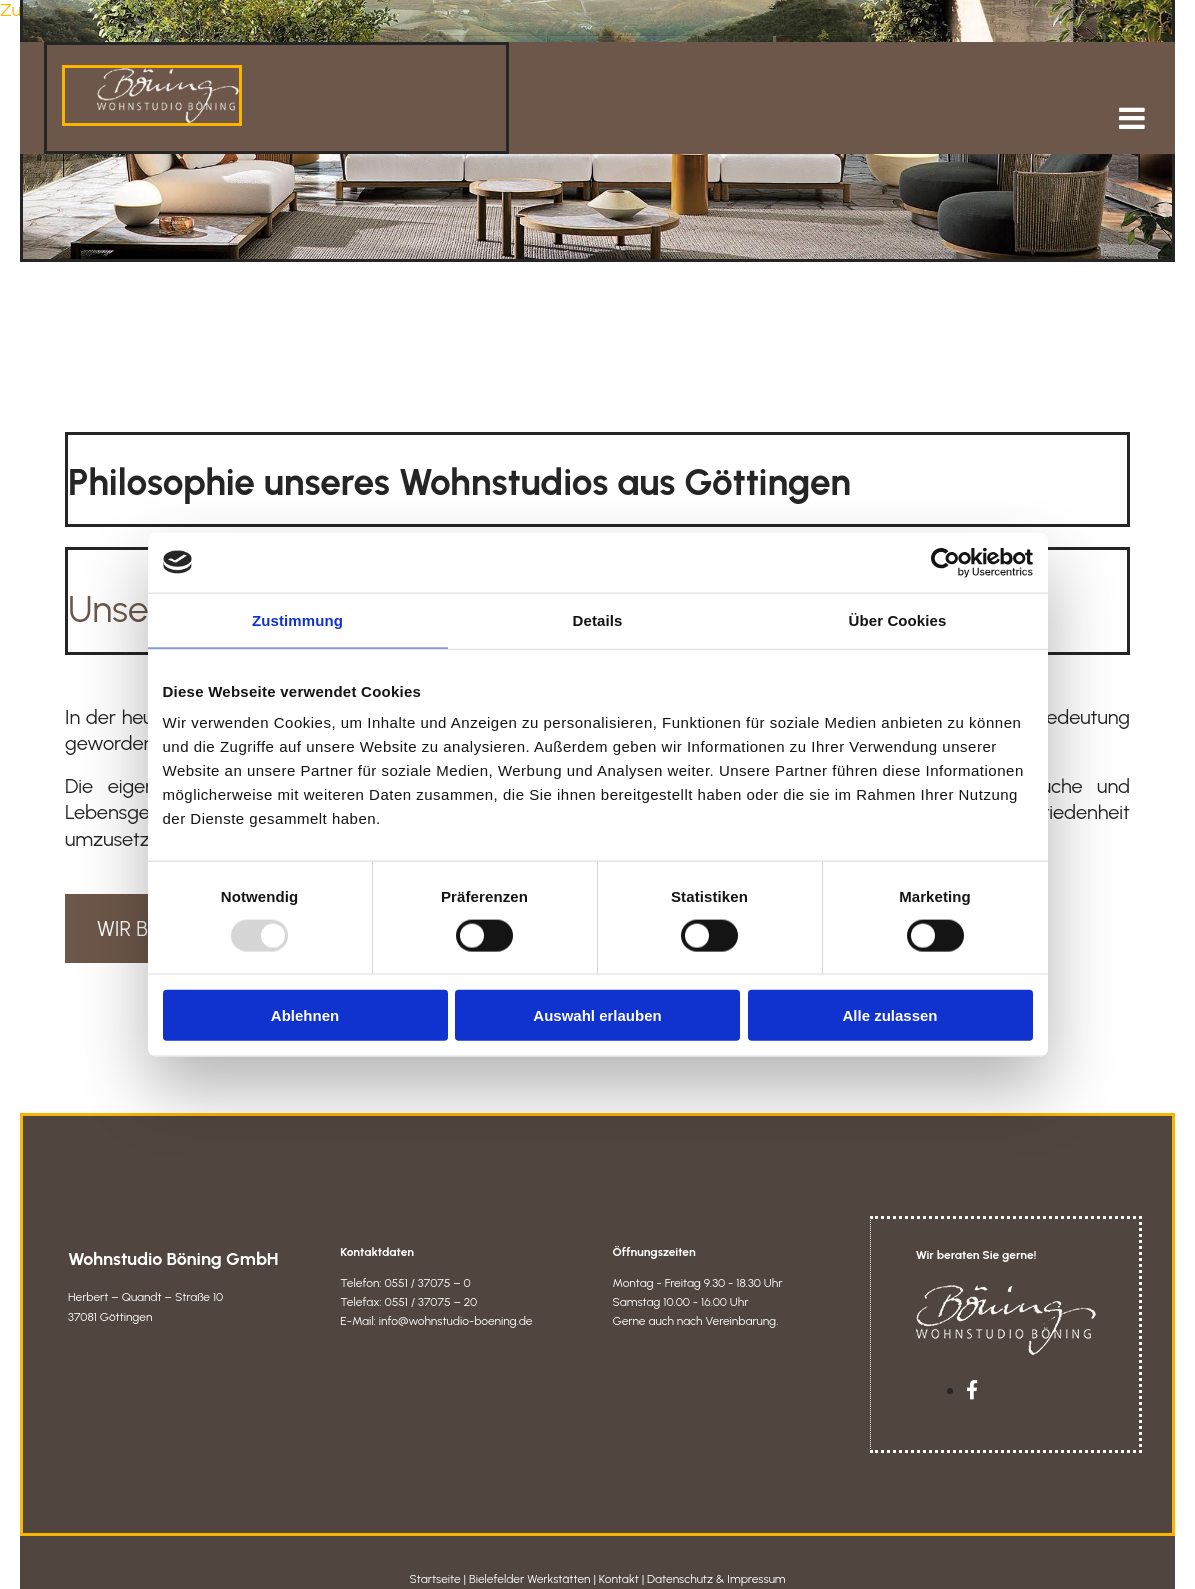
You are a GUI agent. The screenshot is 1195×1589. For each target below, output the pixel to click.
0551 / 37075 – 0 (427, 1269)
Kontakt (619, 1565)
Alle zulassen (889, 1015)
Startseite (434, 1565)
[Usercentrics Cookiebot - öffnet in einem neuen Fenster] (945, 562)
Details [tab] (598, 619)
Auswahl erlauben (597, 1015)
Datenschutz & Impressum (716, 1565)
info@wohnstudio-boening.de (456, 1307)
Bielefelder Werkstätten (530, 1565)
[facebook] (972, 1376)
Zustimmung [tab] (297, 619)
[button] (824, 104)
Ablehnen (305, 1015)
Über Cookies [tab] (898, 619)
